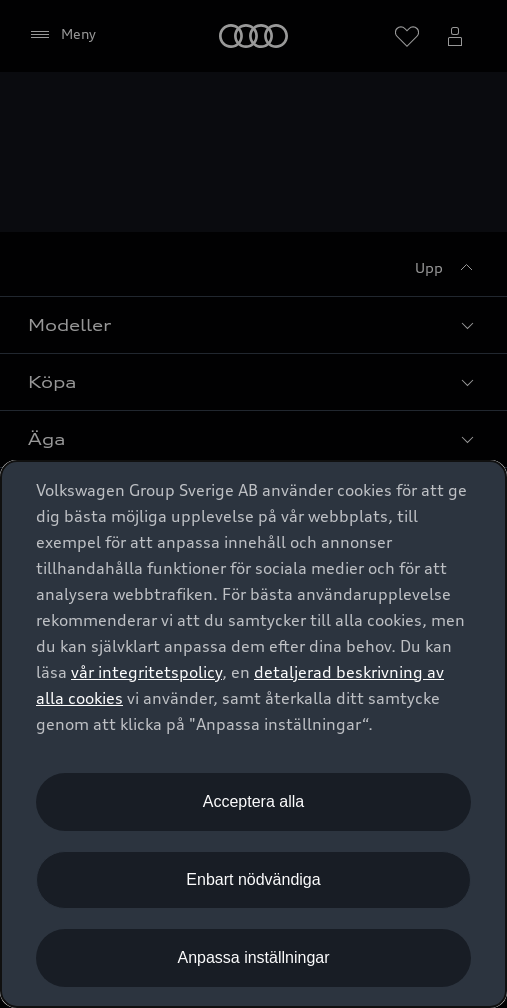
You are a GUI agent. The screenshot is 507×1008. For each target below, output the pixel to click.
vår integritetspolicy (146, 672)
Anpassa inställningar (253, 957)
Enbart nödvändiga (253, 879)
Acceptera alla (253, 801)
